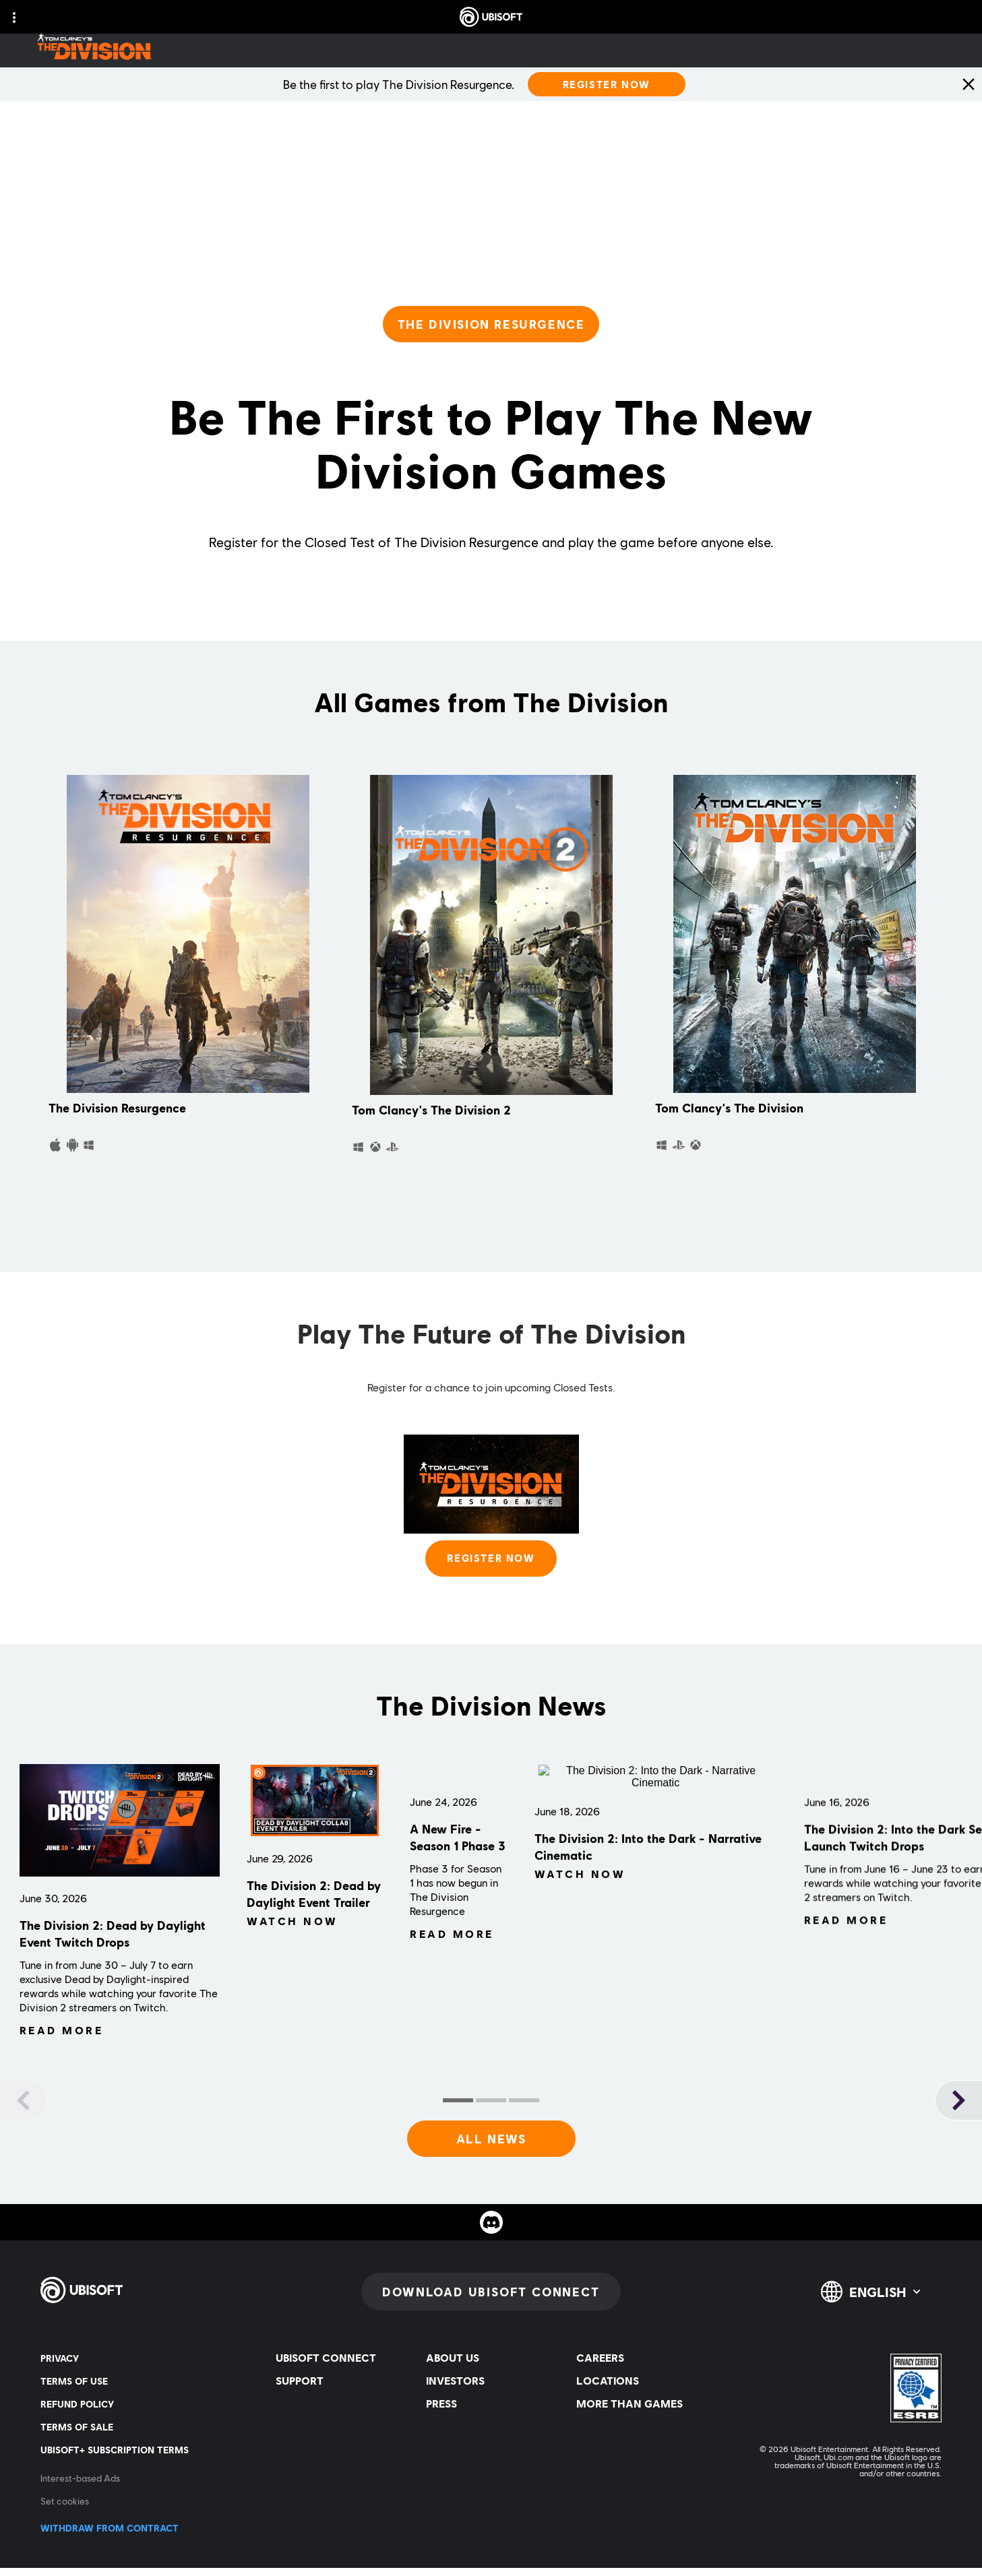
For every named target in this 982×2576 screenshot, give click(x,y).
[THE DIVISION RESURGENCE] (491, 324)
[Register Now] (606, 84)
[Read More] (62, 2056)
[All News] (491, 2147)
